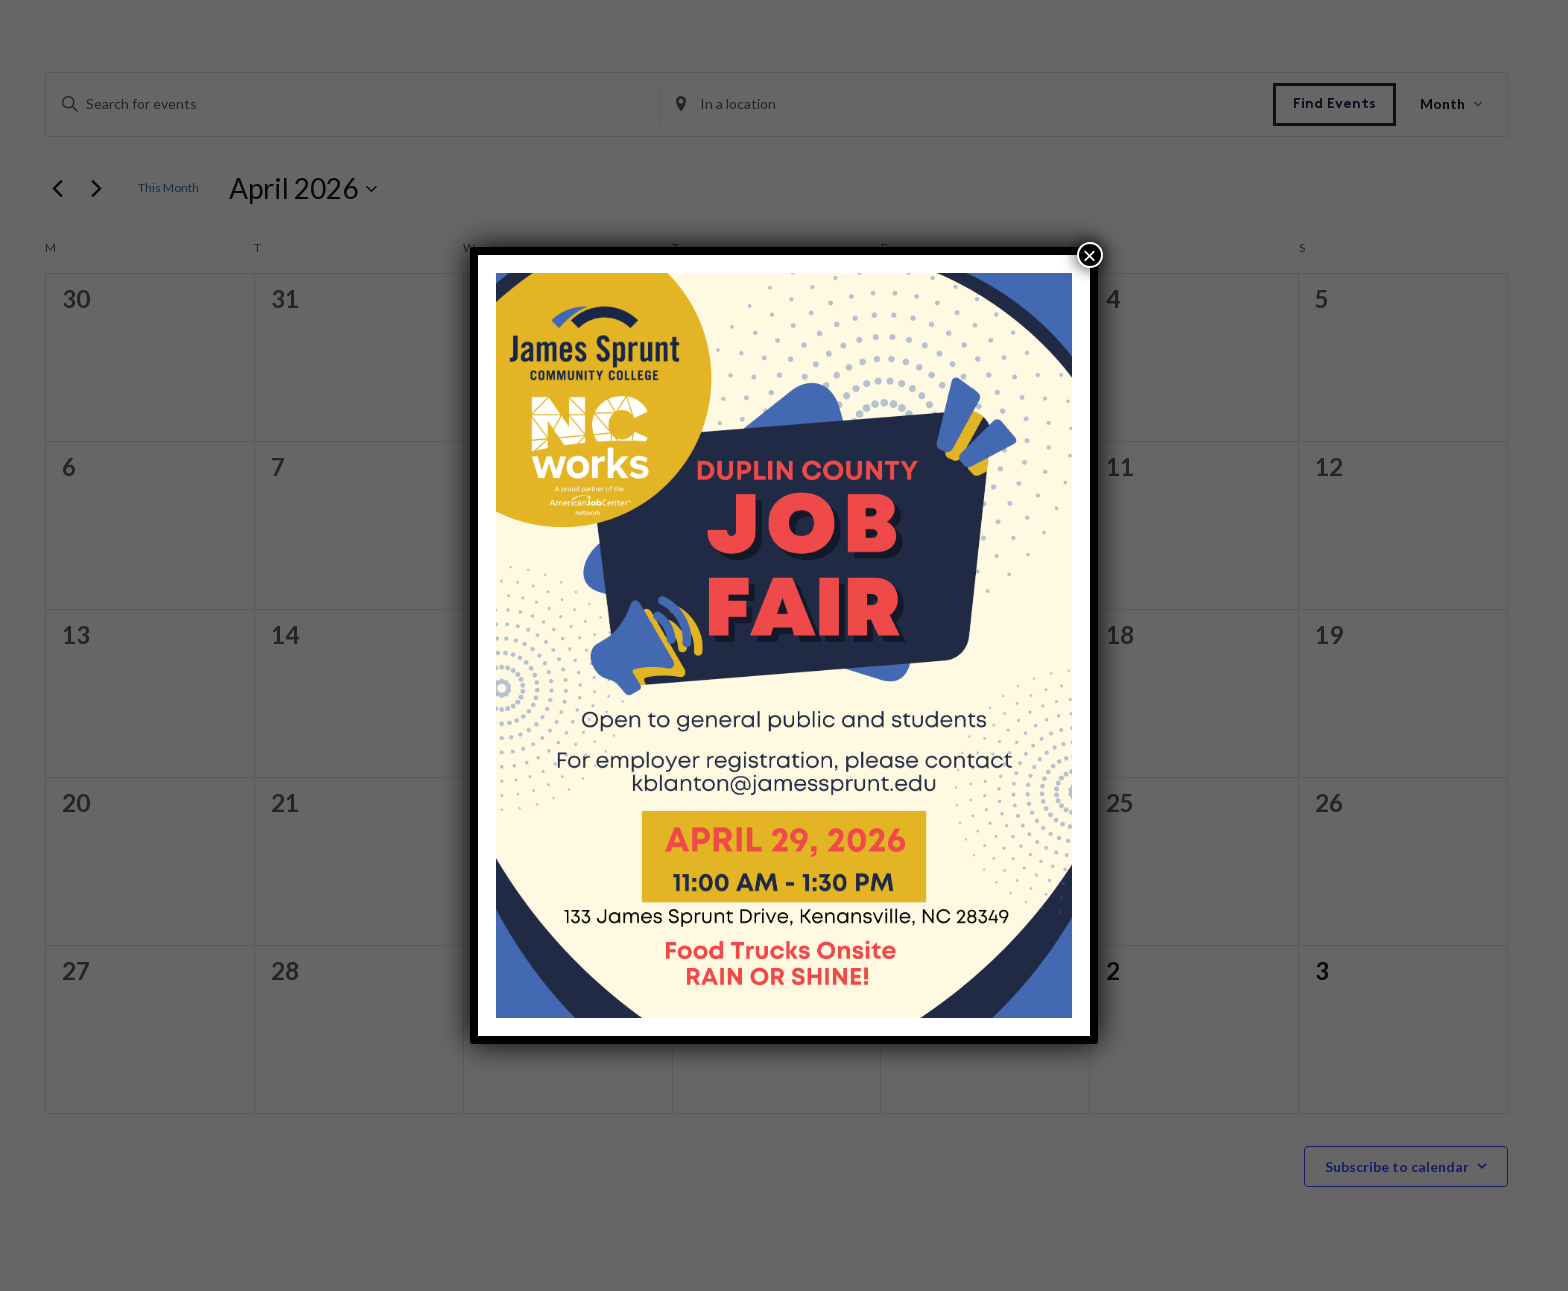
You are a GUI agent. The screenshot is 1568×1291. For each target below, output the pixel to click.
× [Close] (1090, 255)
